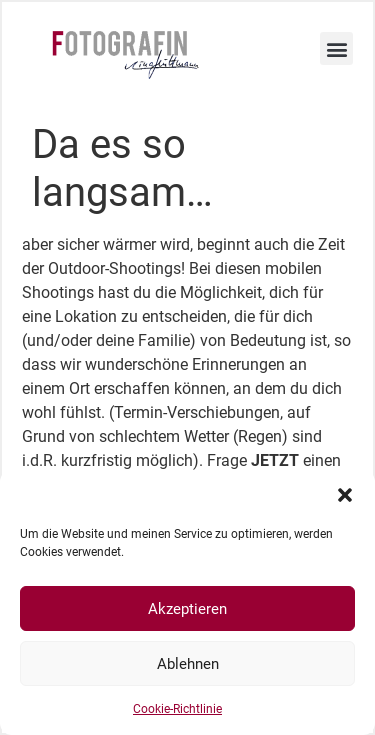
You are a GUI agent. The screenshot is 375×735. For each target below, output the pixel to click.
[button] (345, 495)
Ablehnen (188, 664)
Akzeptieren (187, 609)
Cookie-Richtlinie (177, 709)
